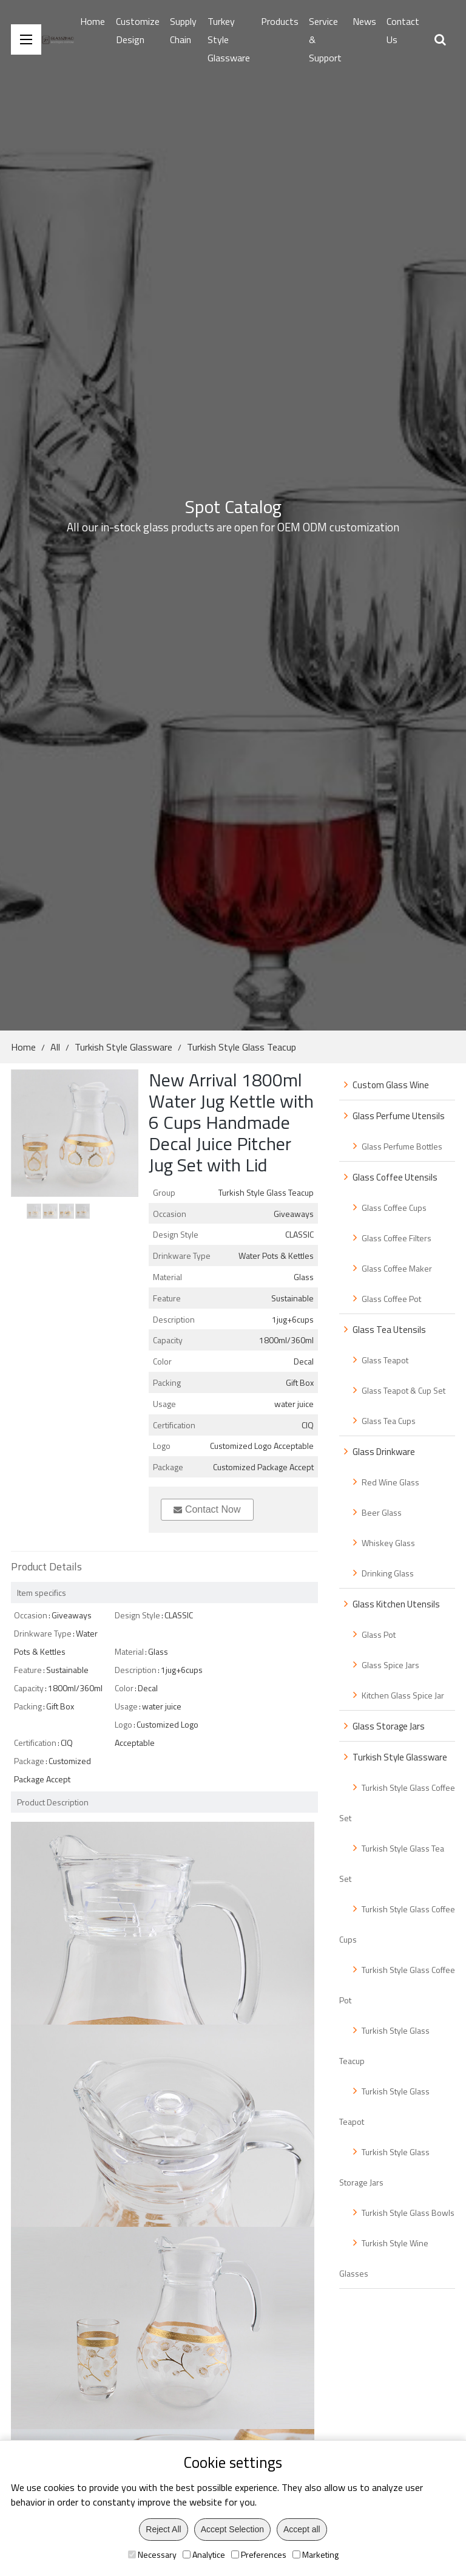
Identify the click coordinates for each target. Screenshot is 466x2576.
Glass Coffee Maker (397, 1268)
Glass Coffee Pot (391, 1298)
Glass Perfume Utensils (399, 1116)
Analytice (204, 2554)
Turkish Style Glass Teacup (241, 1047)
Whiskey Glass (388, 1542)
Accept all (301, 2529)
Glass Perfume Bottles (402, 1146)
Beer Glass (382, 1512)
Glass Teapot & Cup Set (403, 1390)
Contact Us (403, 30)
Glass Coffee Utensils (395, 1177)
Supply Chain (183, 30)
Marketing (315, 2554)
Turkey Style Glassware (229, 39)
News (364, 21)
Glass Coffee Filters (396, 1238)
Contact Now (207, 1509)
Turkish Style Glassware (123, 1047)
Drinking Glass (388, 1573)
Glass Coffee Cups (394, 1207)
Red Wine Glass (390, 1482)
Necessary (152, 2554)
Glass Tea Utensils (389, 1330)
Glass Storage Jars (389, 1726)
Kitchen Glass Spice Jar (403, 1695)
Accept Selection (232, 2529)
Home (92, 21)
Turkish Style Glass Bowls (408, 2212)
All (55, 1047)
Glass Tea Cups (389, 1420)
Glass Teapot (385, 1360)
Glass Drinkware (384, 1452)
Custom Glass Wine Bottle (384, 1089)
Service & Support (325, 39)
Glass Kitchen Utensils (396, 1604)
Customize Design (138, 30)
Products (280, 21)
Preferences (258, 2554)
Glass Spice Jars (390, 1664)
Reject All (163, 2529)
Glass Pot (379, 1634)
